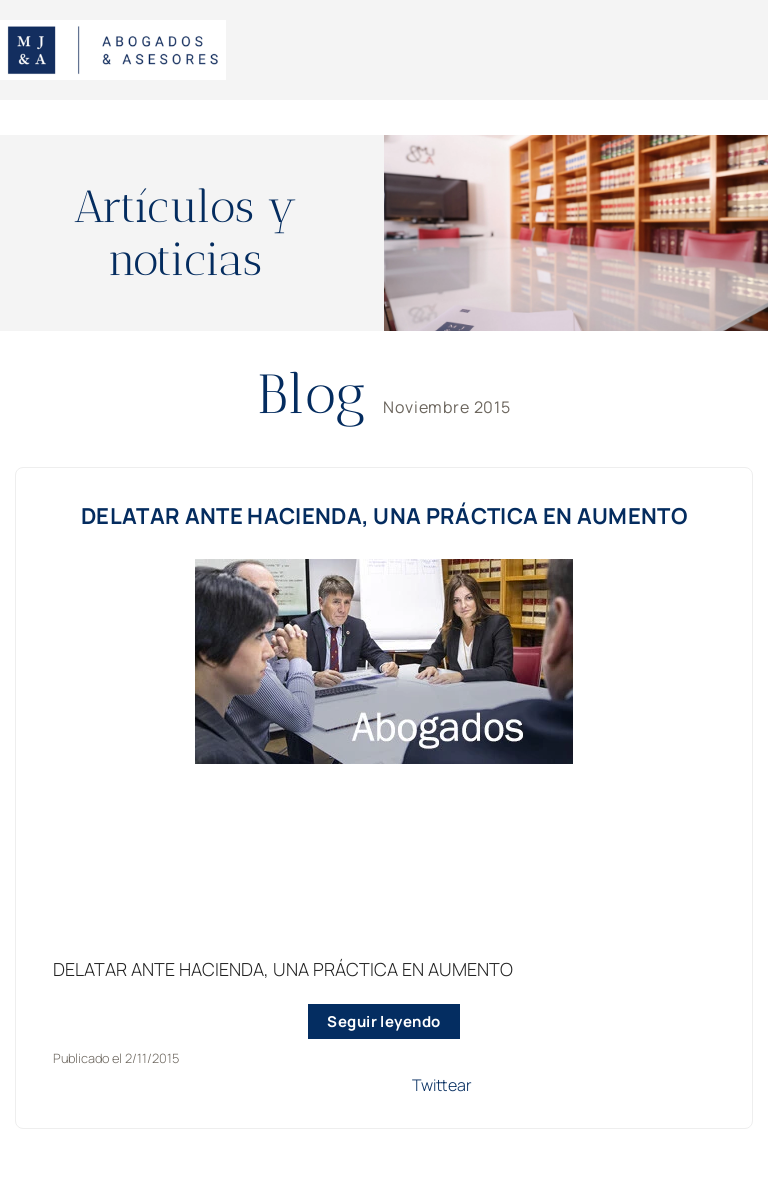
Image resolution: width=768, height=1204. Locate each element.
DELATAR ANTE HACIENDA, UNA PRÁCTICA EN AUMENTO (384, 516)
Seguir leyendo (383, 1021)
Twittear (442, 1085)
